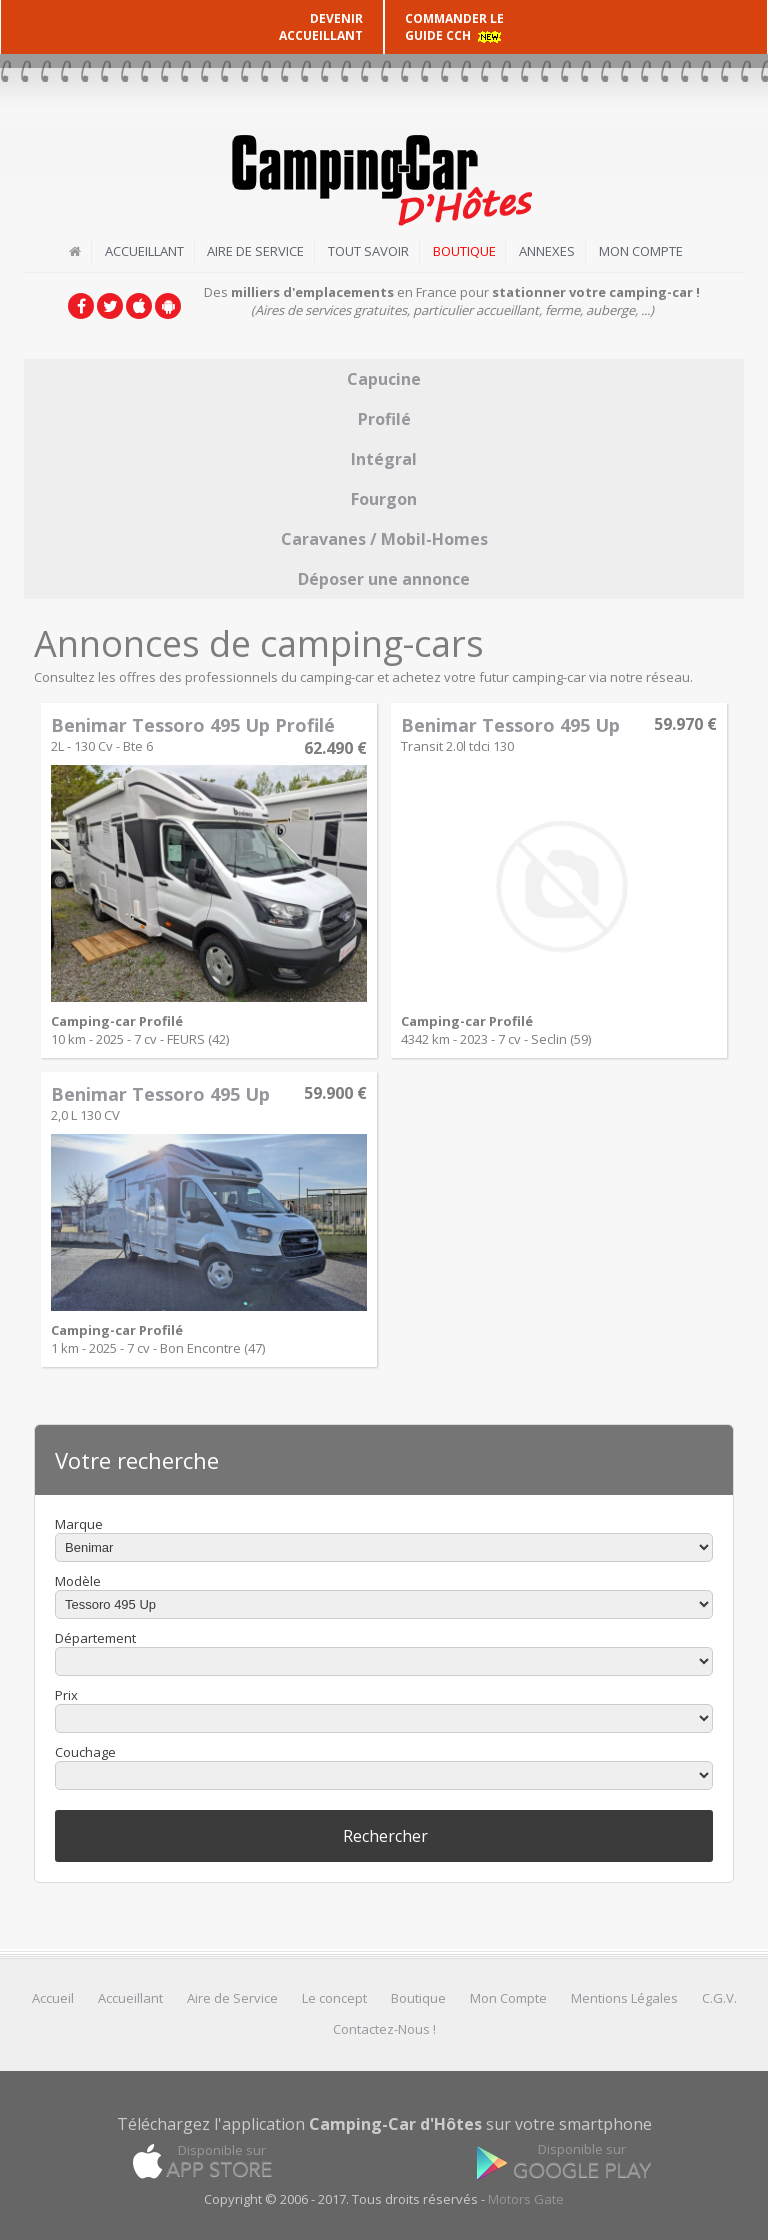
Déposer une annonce (384, 578)
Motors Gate (526, 2199)
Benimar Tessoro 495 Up (510, 724)
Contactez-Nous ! (384, 2029)
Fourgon (384, 498)
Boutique (464, 251)
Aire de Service (255, 251)
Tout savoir (368, 251)
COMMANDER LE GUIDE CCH (455, 27)
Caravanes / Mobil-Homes (384, 538)
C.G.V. (719, 1998)
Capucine (384, 378)
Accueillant (143, 251)
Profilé (384, 418)
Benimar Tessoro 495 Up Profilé (193, 724)
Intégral (384, 458)
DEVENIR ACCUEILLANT (321, 27)
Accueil (53, 1998)
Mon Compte (642, 251)
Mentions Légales (624, 1998)
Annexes (548, 251)
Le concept (334, 1998)
